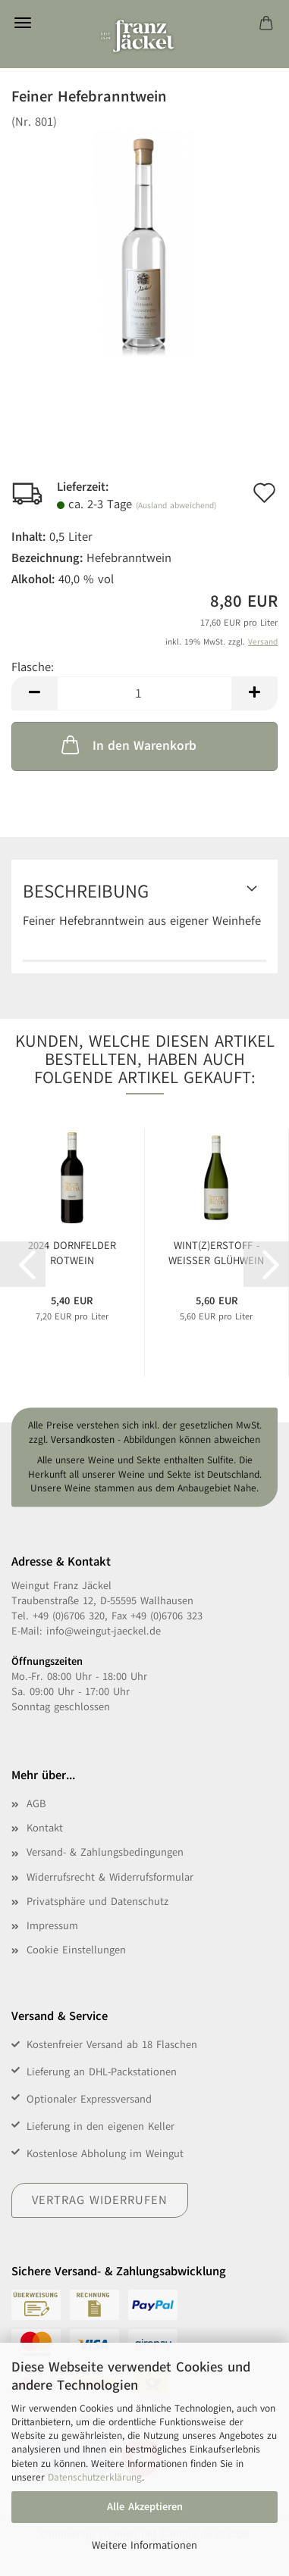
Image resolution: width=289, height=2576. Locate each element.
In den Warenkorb (127, 744)
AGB (36, 1804)
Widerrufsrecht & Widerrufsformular (110, 1877)
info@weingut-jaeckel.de (103, 1631)
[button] (34, 693)
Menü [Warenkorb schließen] (22, 22)
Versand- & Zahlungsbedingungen (105, 1852)
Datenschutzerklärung (95, 2477)
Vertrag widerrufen (100, 2200)
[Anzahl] (144, 693)
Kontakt (45, 1828)
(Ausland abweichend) (176, 505)
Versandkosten (83, 1440)
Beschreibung (86, 891)
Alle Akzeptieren (145, 2507)
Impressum (52, 1926)
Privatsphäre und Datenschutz (97, 1901)
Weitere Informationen (144, 2545)
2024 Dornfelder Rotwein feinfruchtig (72, 1252)
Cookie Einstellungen (76, 1950)
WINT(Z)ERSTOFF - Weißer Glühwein (216, 1252)
